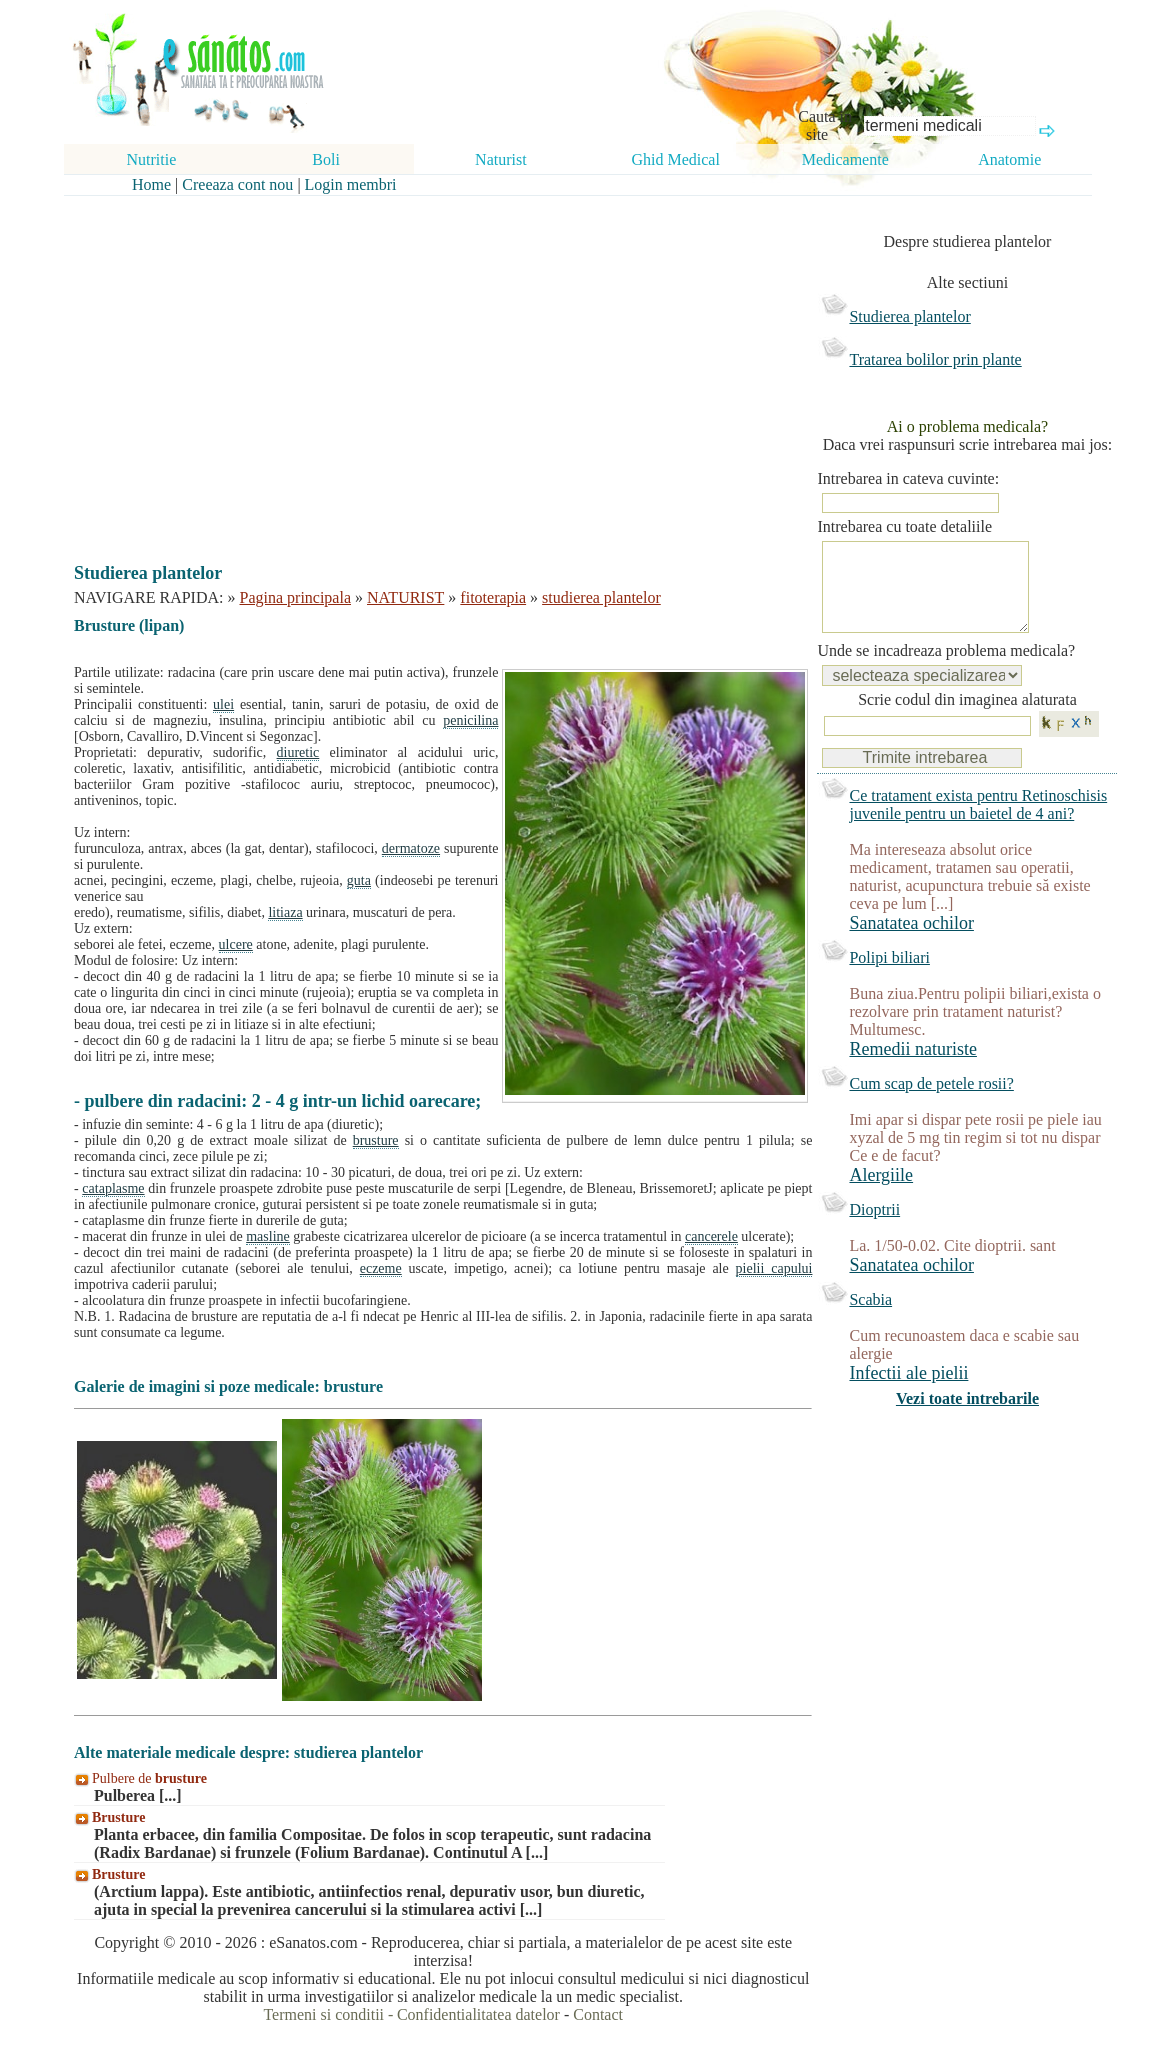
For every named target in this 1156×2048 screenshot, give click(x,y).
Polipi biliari (889, 977)
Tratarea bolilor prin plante (935, 359)
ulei (223, 704)
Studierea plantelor (909, 316)
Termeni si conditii (323, 2014)
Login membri (351, 184)
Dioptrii (874, 1229)
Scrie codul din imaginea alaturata (967, 719)
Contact (598, 2014)
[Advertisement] (429, 362)
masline (268, 1236)
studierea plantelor (601, 597)
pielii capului (774, 1268)
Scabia (870, 1319)
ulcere (236, 944)
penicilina (470, 720)
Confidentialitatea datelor (478, 2014)
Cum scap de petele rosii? (931, 1103)
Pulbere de (149, 1778)
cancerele (711, 1236)
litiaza (285, 912)
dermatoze (411, 848)
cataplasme (113, 1188)
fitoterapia (493, 597)
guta (359, 880)
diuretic (298, 752)
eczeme (381, 1268)
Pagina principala (296, 597)
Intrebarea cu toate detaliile (904, 526)
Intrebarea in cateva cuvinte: (908, 478)
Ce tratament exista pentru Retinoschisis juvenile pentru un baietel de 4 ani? (978, 824)
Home (151, 184)
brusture (376, 1140)
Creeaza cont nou (237, 184)
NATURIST (405, 597)
